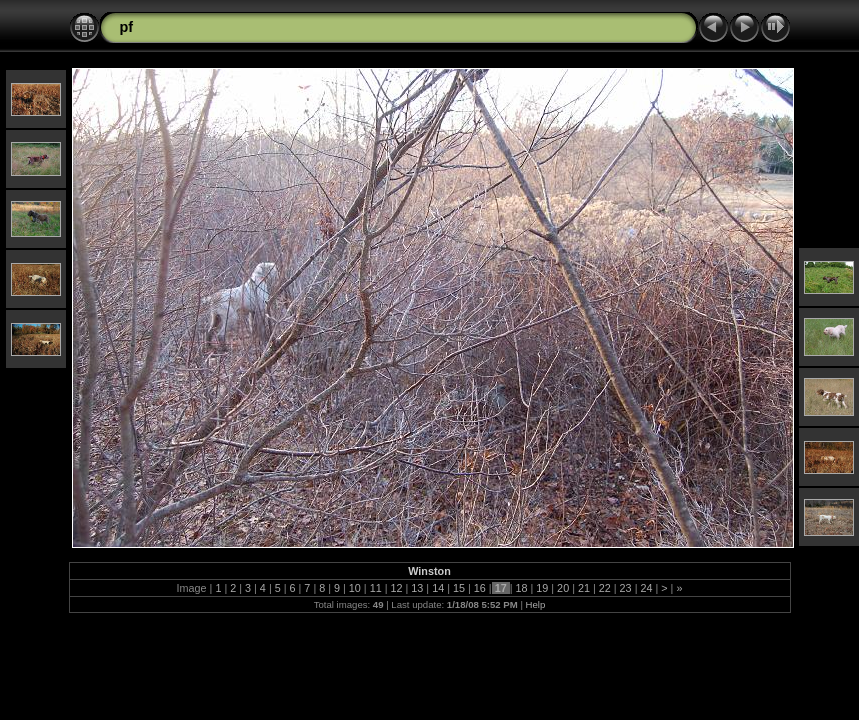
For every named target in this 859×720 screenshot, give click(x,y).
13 (417, 588)
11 (376, 588)
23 (626, 588)
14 (438, 588)
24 (646, 588)
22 (605, 588)
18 (521, 588)
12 (397, 588)
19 (542, 588)
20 (563, 588)
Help (536, 604)
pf (127, 27)
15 (459, 588)
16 (480, 588)
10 (355, 588)
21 (584, 588)
